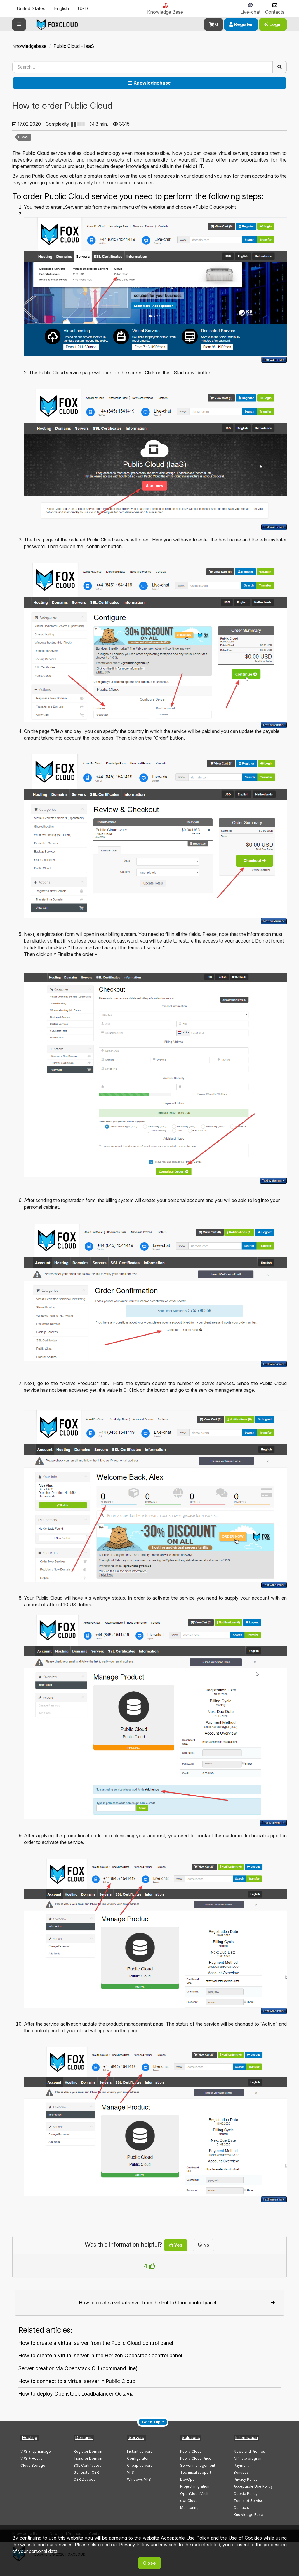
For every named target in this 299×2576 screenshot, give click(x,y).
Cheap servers (139, 2465)
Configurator (138, 2458)
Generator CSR (86, 2472)
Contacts (241, 2507)
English (61, 8)
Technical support (195, 2472)
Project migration (194, 2486)
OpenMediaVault (194, 2493)
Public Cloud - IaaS (73, 46)
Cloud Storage (32, 2465)
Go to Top (151, 2421)
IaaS (25, 137)
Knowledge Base (248, 2514)
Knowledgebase (29, 46)
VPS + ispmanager (36, 2451)
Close (149, 2563)
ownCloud (189, 2500)
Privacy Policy (246, 2479)
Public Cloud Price (195, 2458)
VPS (130, 2472)
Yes (175, 2245)
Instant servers (139, 2451)
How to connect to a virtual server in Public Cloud (76, 2381)
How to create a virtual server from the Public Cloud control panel (95, 2343)
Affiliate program (248, 2458)
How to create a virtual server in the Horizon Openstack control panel (100, 2355)
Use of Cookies (245, 2538)
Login (273, 24)
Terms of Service (248, 2500)
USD (83, 8)
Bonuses (241, 2472)
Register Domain (88, 2451)
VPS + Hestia (31, 2458)
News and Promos (249, 2451)
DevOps (187, 2479)
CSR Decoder (85, 2479)
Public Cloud (191, 2451)
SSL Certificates (87, 2465)
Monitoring (189, 2507)
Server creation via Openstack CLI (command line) (78, 2368)
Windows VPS (139, 2479)
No (203, 2245)
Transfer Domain (88, 2458)
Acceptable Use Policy (253, 2486)
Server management (197, 2465)
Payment (241, 2465)
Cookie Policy (246, 2493)
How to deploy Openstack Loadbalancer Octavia (76, 2394)
